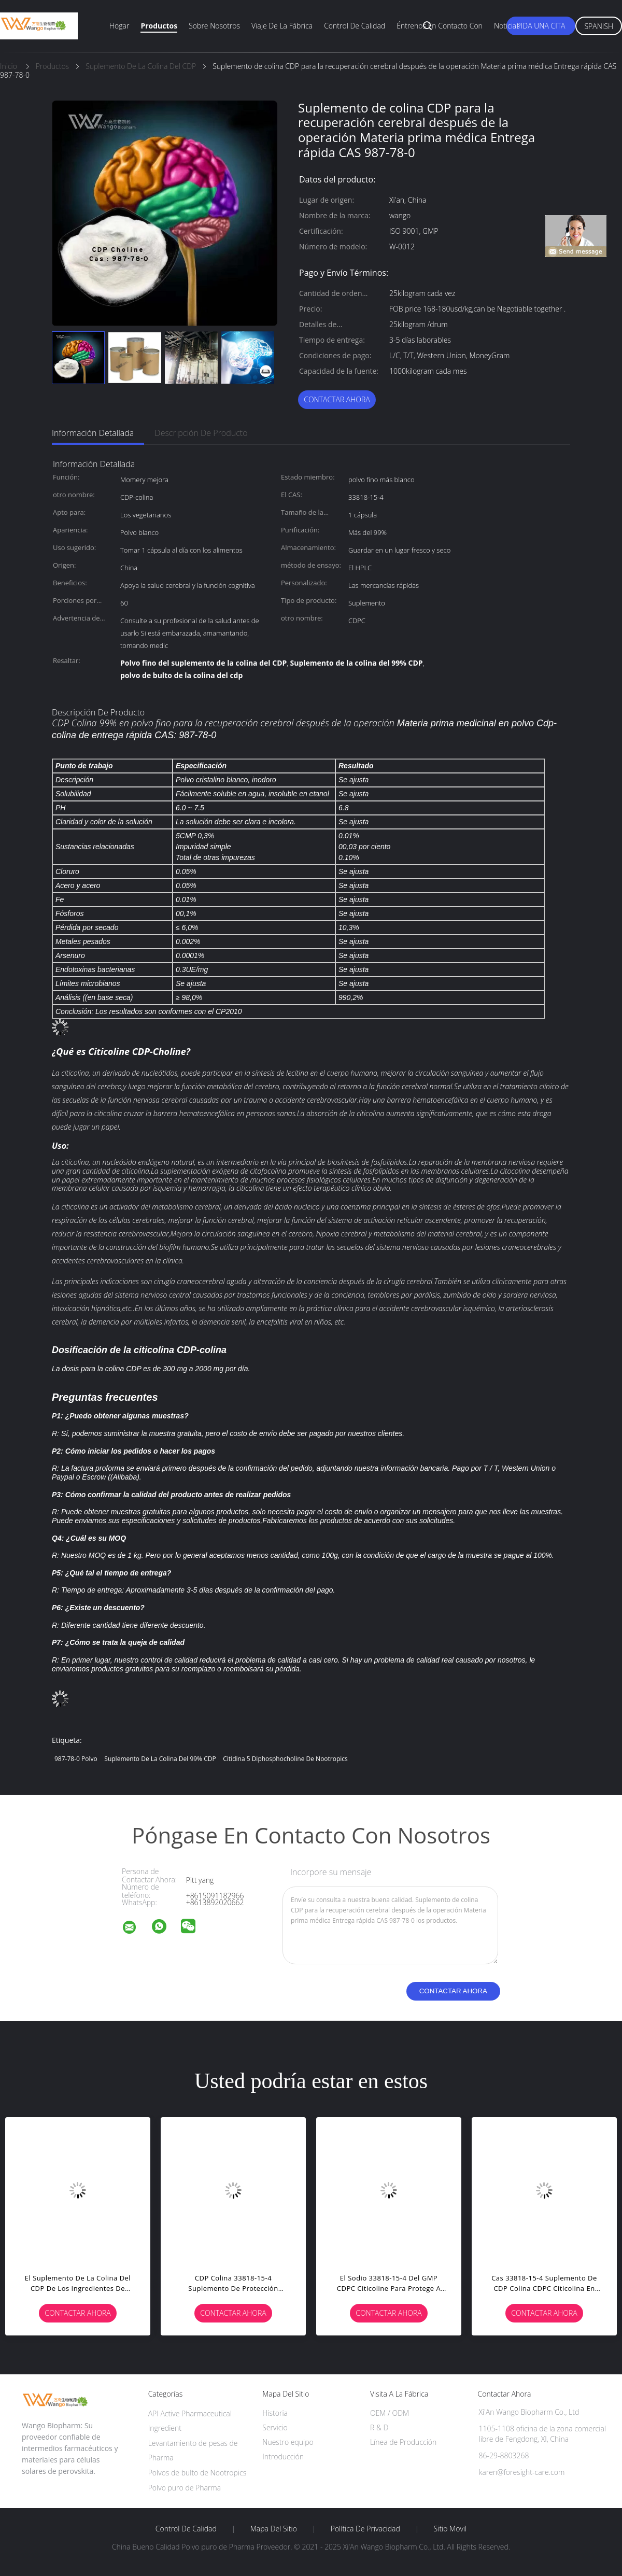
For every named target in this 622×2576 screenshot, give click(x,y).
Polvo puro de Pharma (184, 2488)
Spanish (598, 26)
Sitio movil (450, 2528)
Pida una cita (541, 26)
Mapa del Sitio (273, 2528)
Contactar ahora (337, 399)
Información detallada (93, 433)
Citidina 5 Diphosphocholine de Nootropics (285, 1758)
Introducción (283, 2456)
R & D (379, 2427)
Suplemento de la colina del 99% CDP (160, 1758)
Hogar (119, 26)
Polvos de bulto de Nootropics (197, 2473)
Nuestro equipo (288, 2442)
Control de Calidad (186, 2528)
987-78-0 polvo (75, 1758)
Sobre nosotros (214, 26)
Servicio (274, 2427)
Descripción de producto (200, 433)
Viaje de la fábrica (282, 26)
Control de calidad (354, 26)
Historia (275, 2413)
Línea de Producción (403, 2442)
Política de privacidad (365, 2528)
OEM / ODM (389, 2413)
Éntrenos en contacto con (440, 26)
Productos (158, 26)
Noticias (507, 26)
